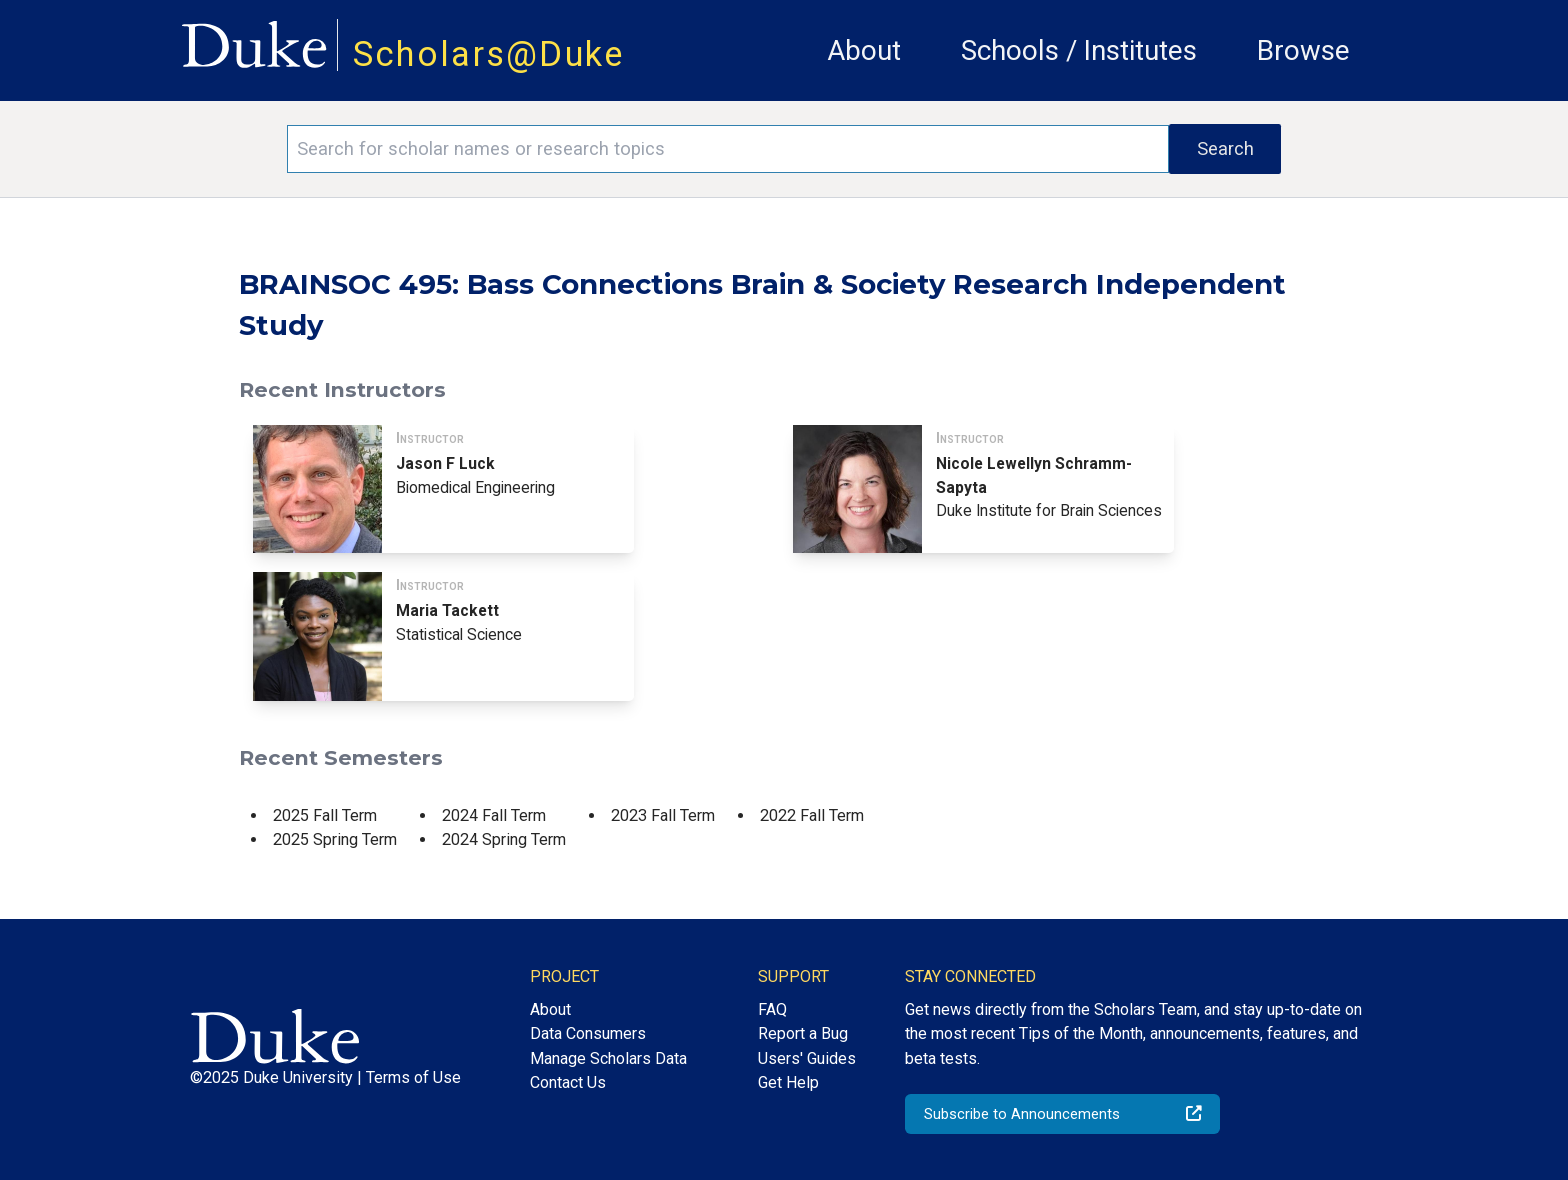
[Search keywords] (728, 149)
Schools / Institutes (1079, 50)
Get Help (788, 1082)
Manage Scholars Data (608, 1058)
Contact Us (568, 1082)
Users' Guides (807, 1058)
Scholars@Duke (489, 54)
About (864, 50)
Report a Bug (803, 1033)
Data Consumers (588, 1033)
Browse (1303, 50)
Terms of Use (413, 1077)
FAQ (772, 1009)
